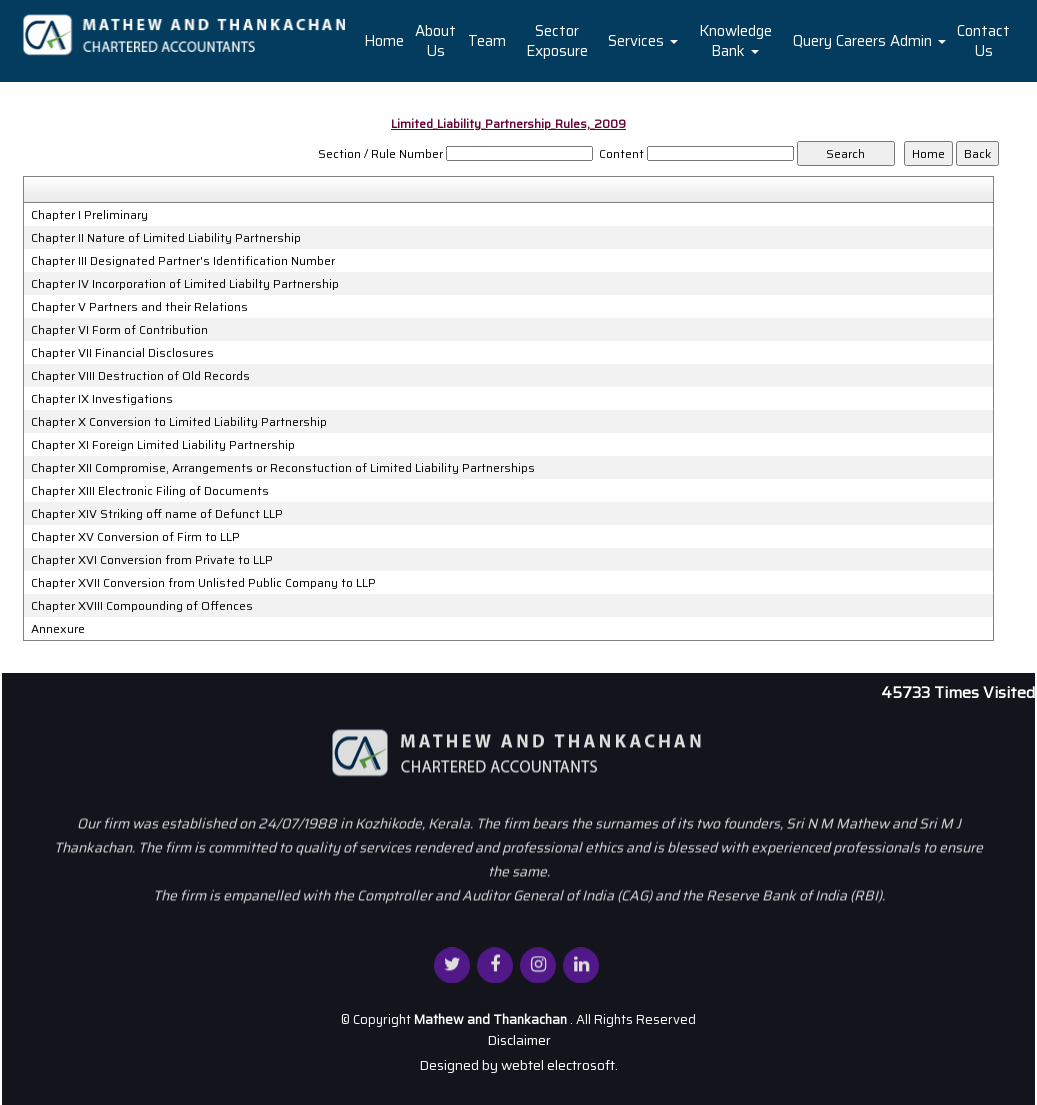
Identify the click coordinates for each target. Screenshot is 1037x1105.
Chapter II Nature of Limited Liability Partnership (166, 238)
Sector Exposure (557, 41)
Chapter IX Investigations (102, 399)
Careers (861, 41)
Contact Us (983, 41)
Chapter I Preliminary (89, 215)
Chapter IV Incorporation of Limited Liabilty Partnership (185, 284)
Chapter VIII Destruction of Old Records (140, 376)
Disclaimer (519, 1040)
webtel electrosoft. (559, 1065)
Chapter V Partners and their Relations (139, 307)
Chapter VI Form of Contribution (119, 330)
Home (384, 41)
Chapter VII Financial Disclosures (122, 353)
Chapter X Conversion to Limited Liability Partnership (179, 422)
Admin (918, 41)
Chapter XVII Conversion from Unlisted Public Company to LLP (203, 583)
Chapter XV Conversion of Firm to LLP (135, 537)
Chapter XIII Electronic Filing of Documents (150, 491)
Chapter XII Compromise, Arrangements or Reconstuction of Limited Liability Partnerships (283, 468)
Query (812, 41)
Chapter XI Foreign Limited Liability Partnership (163, 445)
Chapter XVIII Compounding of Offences (142, 606)
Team (487, 41)
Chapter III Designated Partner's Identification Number (183, 261)
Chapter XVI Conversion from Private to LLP (152, 560)
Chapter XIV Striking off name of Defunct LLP (157, 514)
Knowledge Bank (735, 41)
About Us (435, 41)
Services (643, 41)
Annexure (58, 629)
